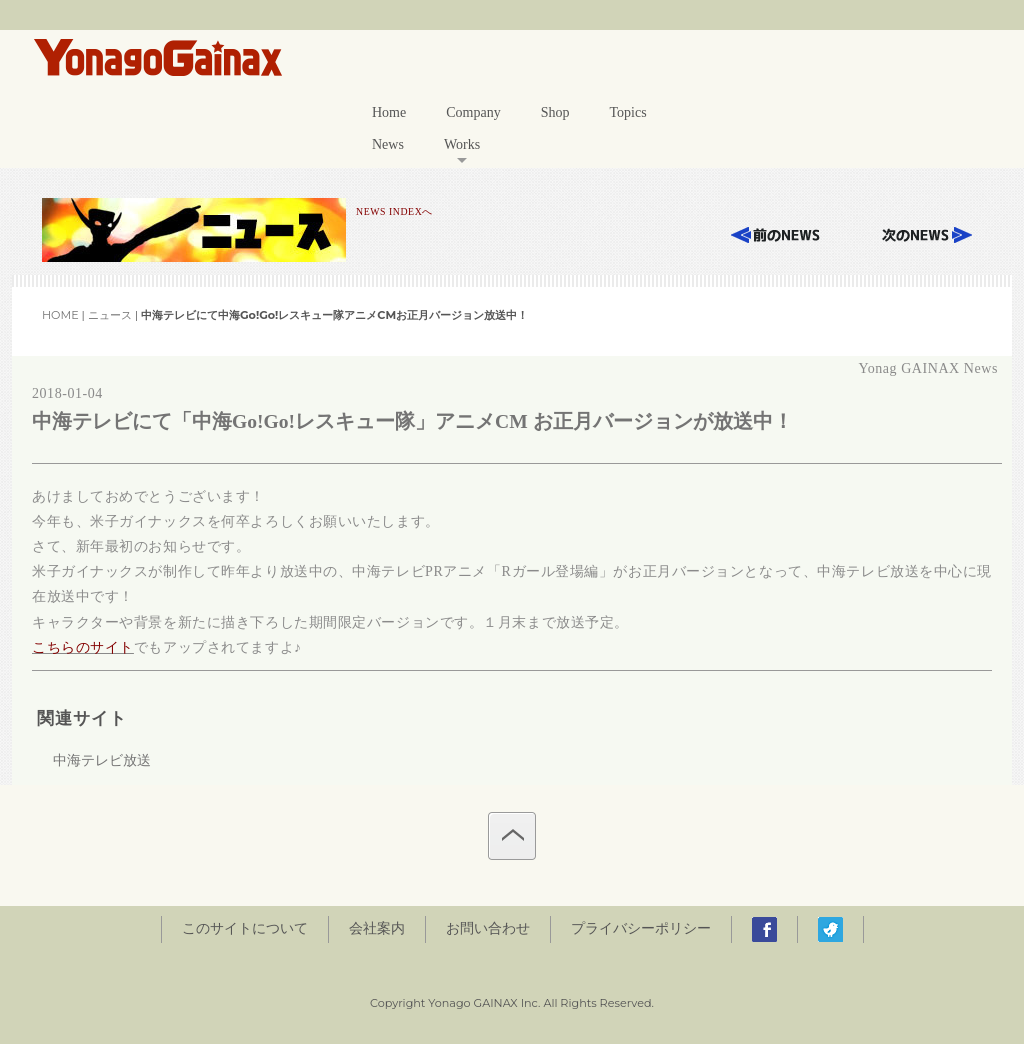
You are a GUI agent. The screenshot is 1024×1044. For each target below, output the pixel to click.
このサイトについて (245, 928)
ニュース (110, 315)
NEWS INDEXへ (394, 211)
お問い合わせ (488, 928)
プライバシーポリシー (641, 928)
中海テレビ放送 (102, 760)
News (388, 144)
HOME (60, 315)
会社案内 (377, 928)
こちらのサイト (83, 647)
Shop (555, 112)
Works (462, 144)
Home (389, 112)
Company (473, 112)
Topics (627, 112)
